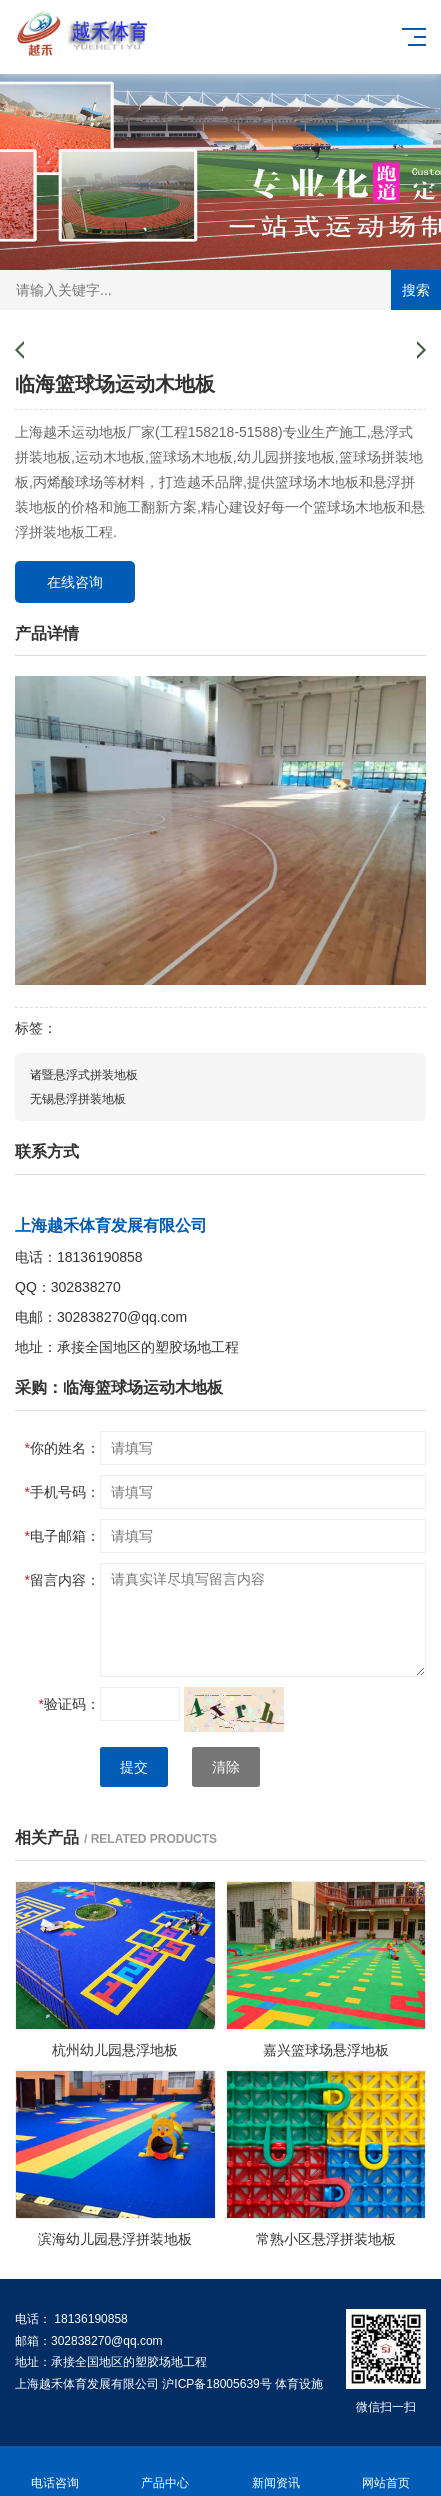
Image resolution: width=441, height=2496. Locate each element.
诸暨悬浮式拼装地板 (84, 1075)
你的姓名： (62, 1448)
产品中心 (165, 2471)
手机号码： (62, 1492)
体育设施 (299, 2384)
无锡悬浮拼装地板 (78, 1099)
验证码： (69, 1704)
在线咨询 (75, 582)
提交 (134, 1767)
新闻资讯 (276, 2471)
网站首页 (386, 2471)
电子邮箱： (62, 1536)
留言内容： (62, 1580)
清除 (226, 1767)
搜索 (416, 290)
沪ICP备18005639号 (216, 2384)
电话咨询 (55, 2471)
